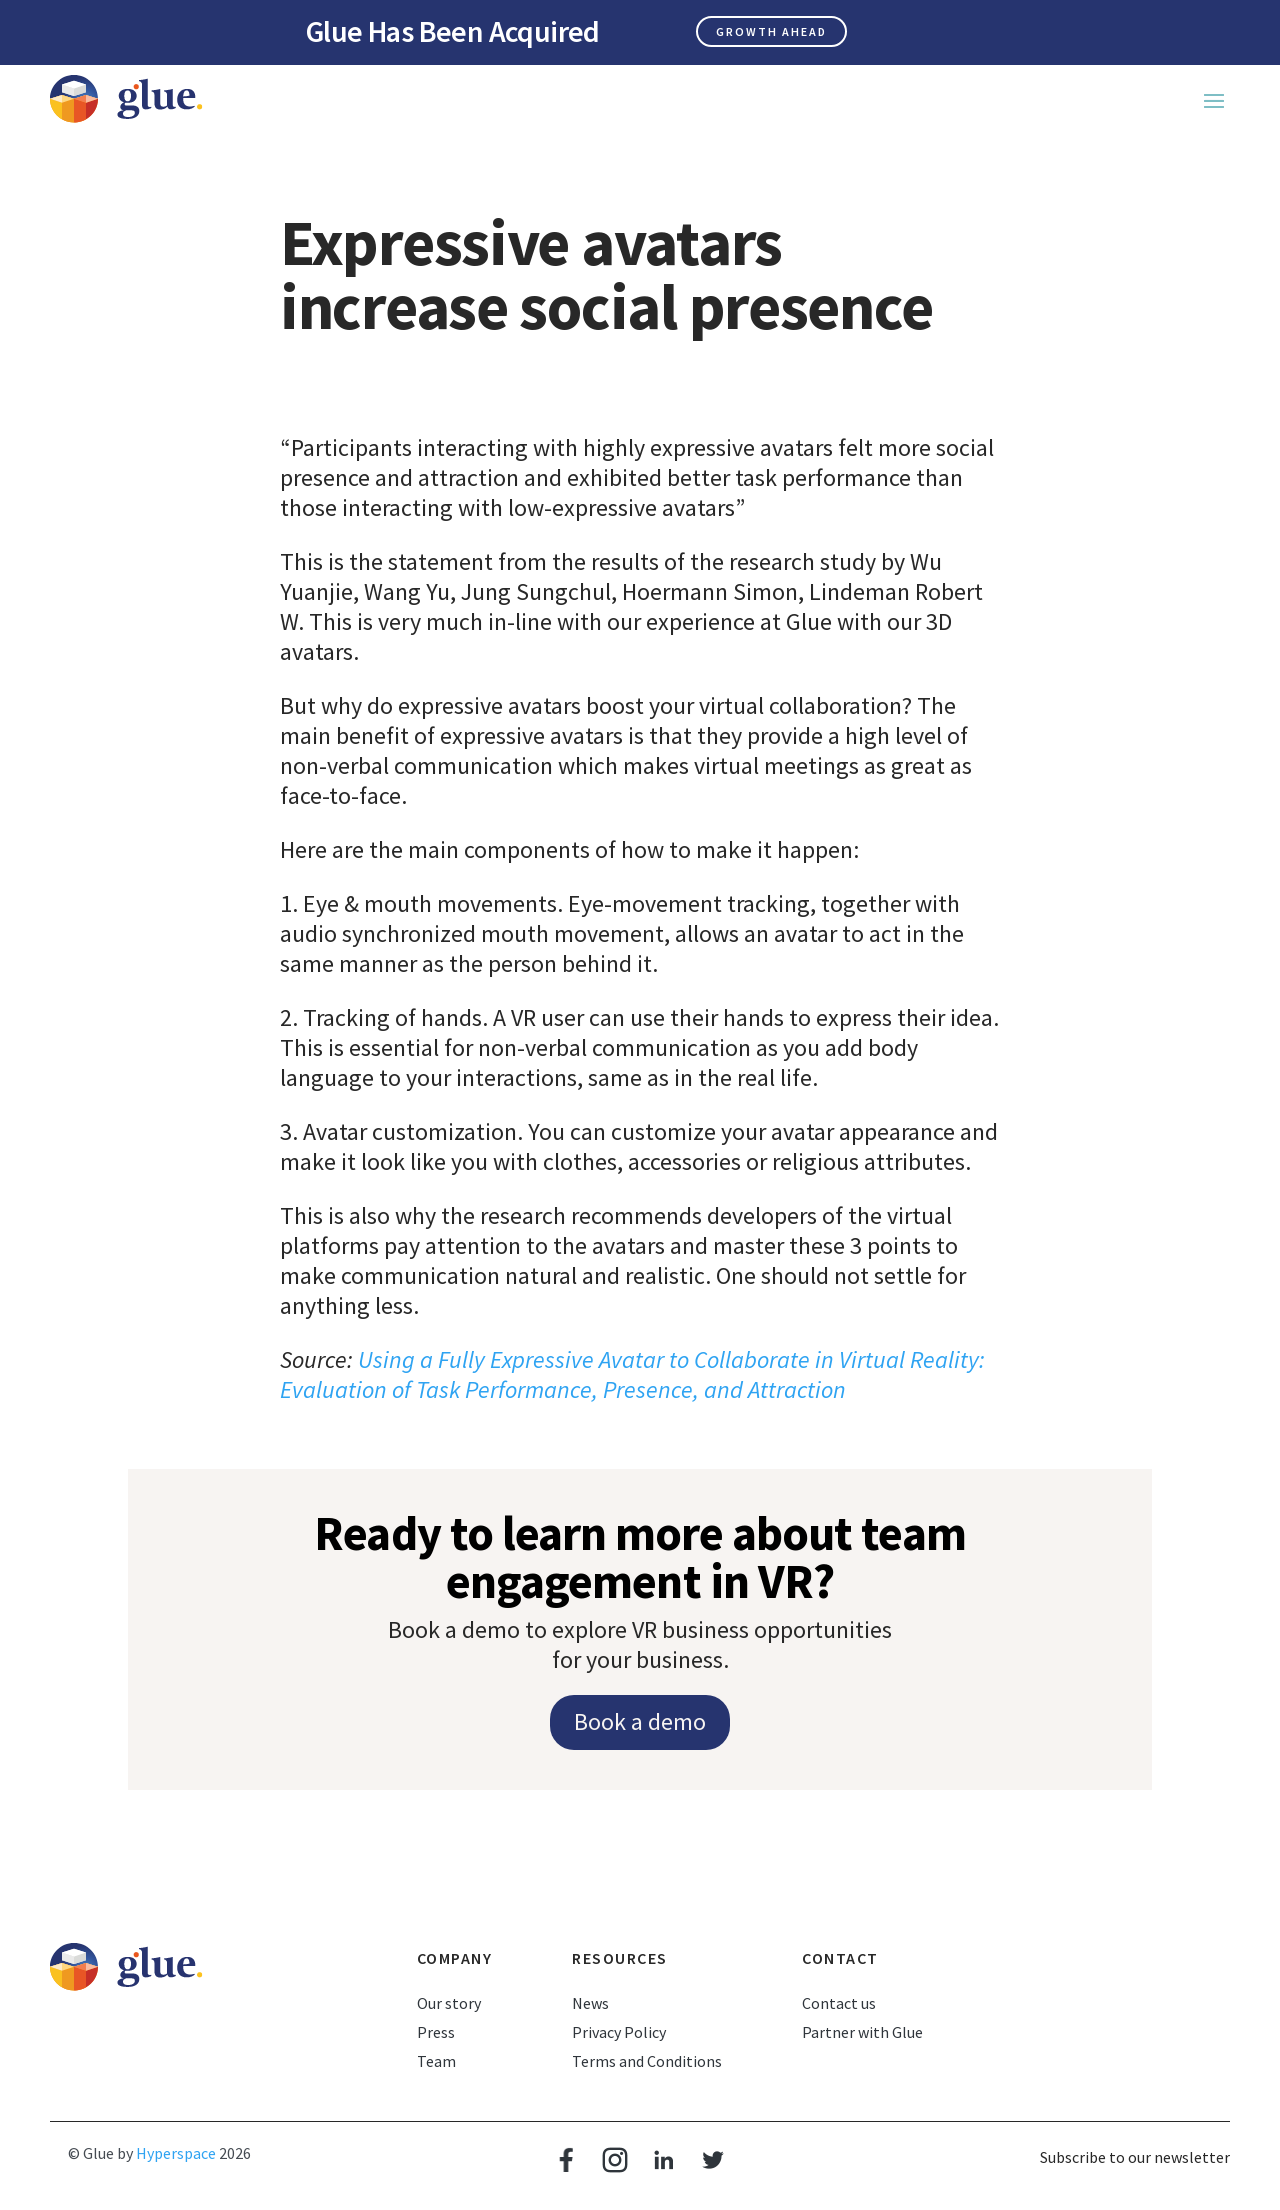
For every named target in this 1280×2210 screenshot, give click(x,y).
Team (436, 2061)
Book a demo (640, 1721)
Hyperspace (176, 2153)
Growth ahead (771, 31)
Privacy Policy (619, 2032)
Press (436, 2032)
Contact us (839, 2003)
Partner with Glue (862, 2032)
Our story (449, 2003)
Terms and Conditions (647, 2061)
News (590, 2003)
